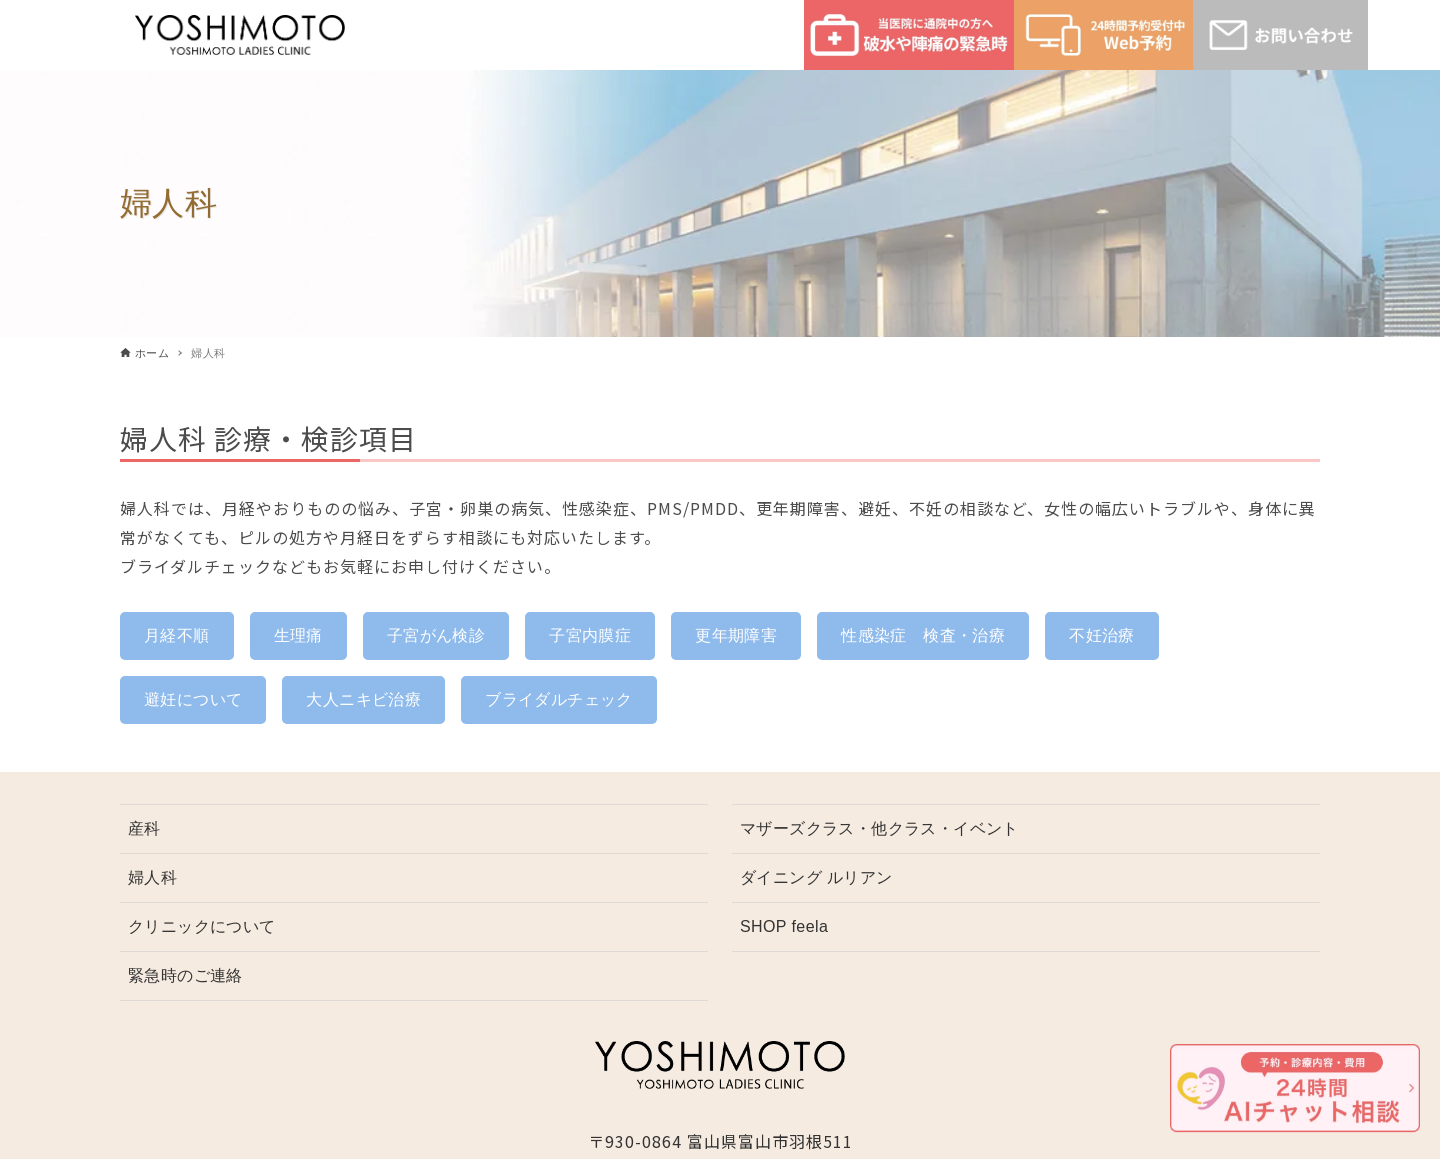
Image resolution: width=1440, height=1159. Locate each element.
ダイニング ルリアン (816, 877)
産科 (144, 828)
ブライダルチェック (559, 699)
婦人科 (152, 877)
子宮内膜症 (590, 635)
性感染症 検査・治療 (923, 635)
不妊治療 (1102, 635)
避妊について (193, 699)
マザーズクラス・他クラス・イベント (879, 828)
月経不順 (177, 635)
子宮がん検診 (436, 635)
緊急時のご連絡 (185, 975)
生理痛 (298, 635)
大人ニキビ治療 (363, 699)
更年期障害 (736, 635)
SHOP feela (784, 926)
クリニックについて (202, 926)
